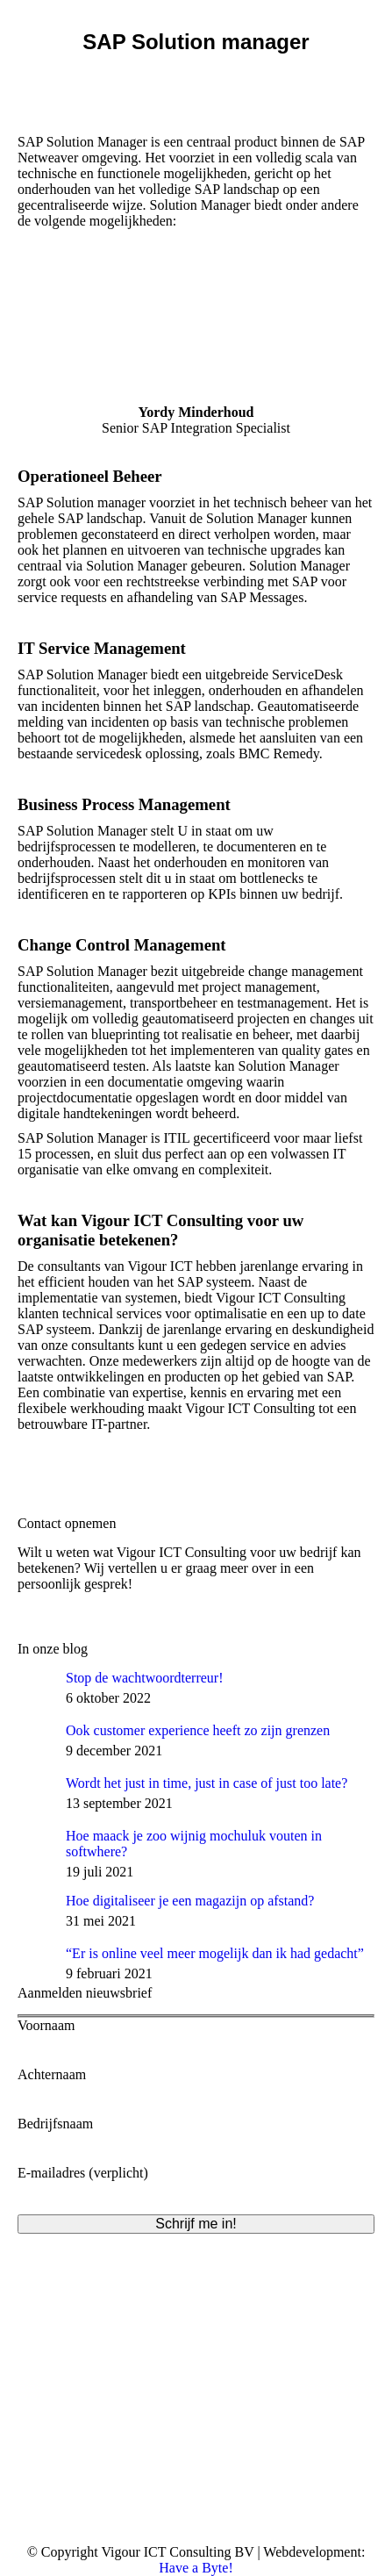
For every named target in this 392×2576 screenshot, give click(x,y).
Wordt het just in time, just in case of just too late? (206, 1783)
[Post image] (35, 1687)
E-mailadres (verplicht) (196, 2180)
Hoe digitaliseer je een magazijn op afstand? (190, 1900)
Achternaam (196, 2082)
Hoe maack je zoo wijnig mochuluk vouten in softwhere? (194, 1843)
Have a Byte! (195, 2567)
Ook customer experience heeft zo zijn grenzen (198, 1730)
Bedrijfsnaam (196, 2131)
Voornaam (196, 2033)
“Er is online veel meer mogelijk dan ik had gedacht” (215, 1953)
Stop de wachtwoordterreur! (145, 1677)
